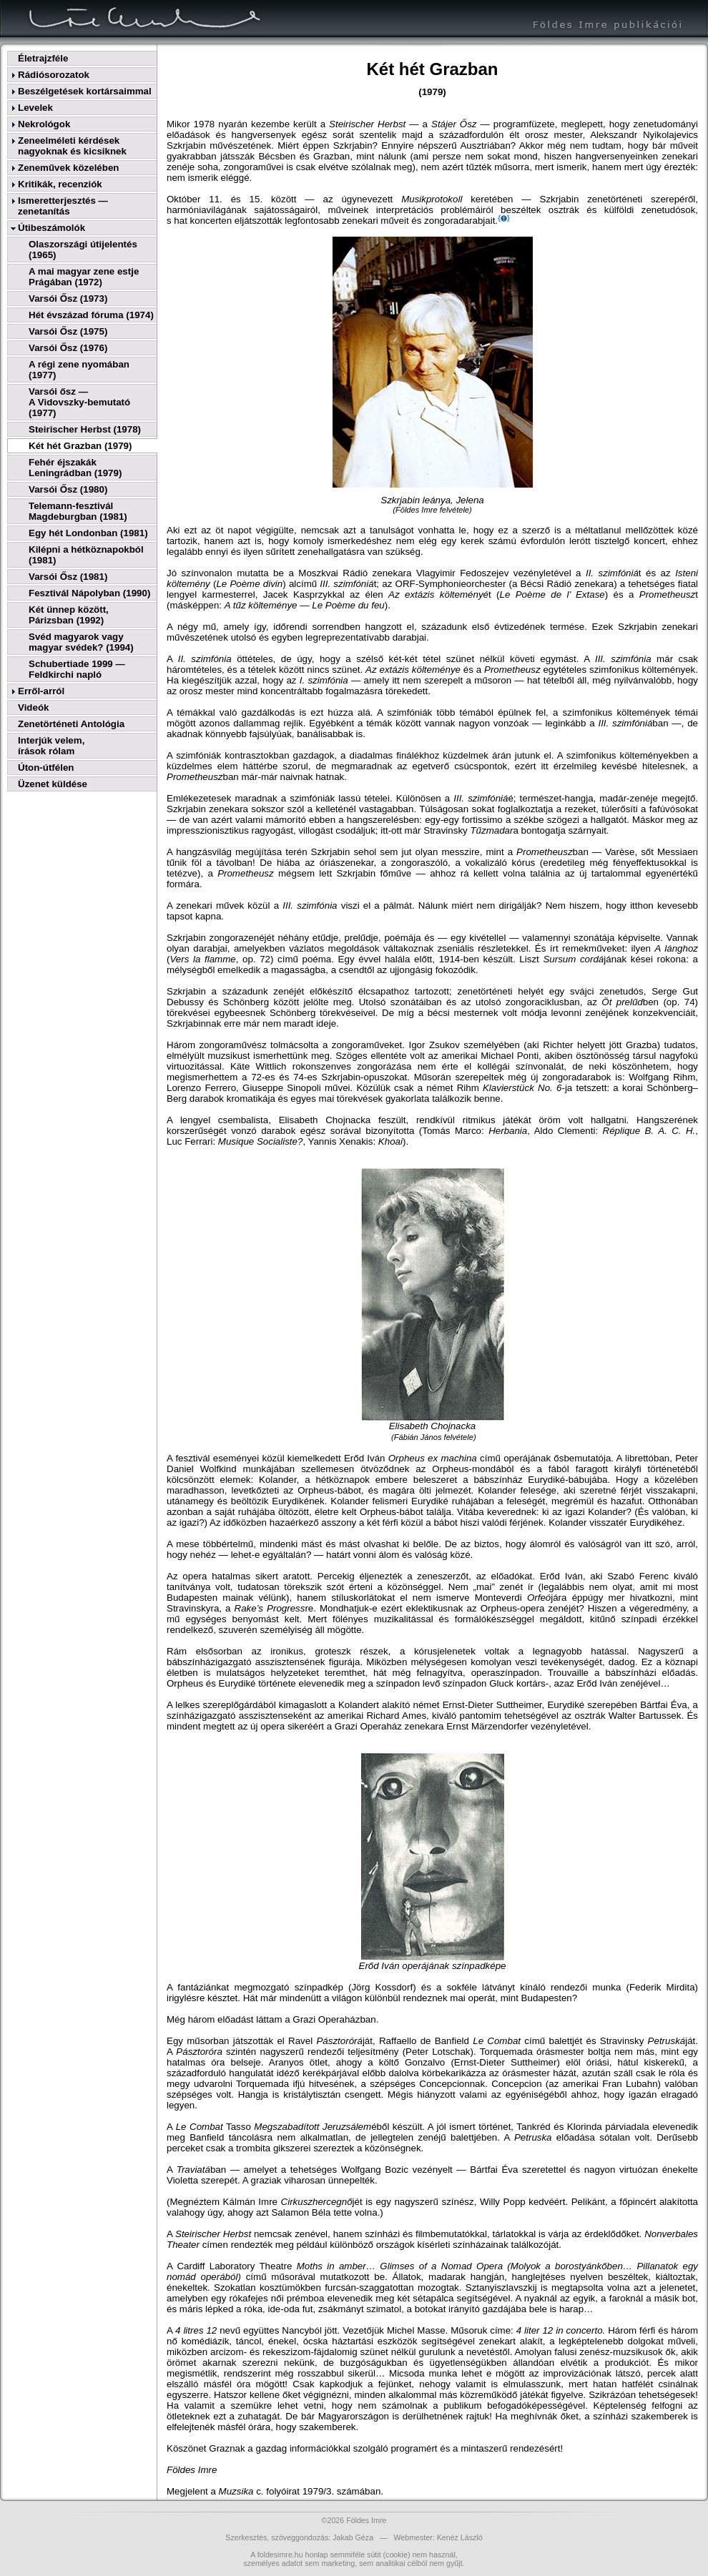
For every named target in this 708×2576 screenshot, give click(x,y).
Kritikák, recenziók (60, 184)
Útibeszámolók (51, 227)
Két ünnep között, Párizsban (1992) (69, 615)
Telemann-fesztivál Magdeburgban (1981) (78, 511)
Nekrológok (44, 124)
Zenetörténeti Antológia (71, 724)
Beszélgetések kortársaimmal (85, 91)
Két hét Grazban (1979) (80, 445)
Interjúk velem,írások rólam (51, 745)
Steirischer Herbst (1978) (85, 429)
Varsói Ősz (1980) (68, 489)
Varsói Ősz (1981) (68, 576)
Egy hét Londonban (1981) (88, 533)
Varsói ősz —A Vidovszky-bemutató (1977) (79, 402)
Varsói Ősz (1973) (68, 298)
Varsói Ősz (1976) (68, 347)
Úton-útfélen (46, 767)
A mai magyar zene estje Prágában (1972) (84, 276)
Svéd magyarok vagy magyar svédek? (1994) (81, 642)
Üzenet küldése (52, 784)
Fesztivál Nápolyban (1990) (89, 593)
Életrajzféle (43, 58)
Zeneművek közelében (68, 167)
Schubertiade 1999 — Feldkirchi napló (77, 669)
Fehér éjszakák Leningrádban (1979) (75, 467)
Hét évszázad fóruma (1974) (91, 315)
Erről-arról (41, 691)
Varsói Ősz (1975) (68, 331)
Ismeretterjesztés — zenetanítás (63, 206)
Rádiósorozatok (53, 74)
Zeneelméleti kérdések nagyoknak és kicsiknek (72, 146)
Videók (33, 707)
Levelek (35, 107)
